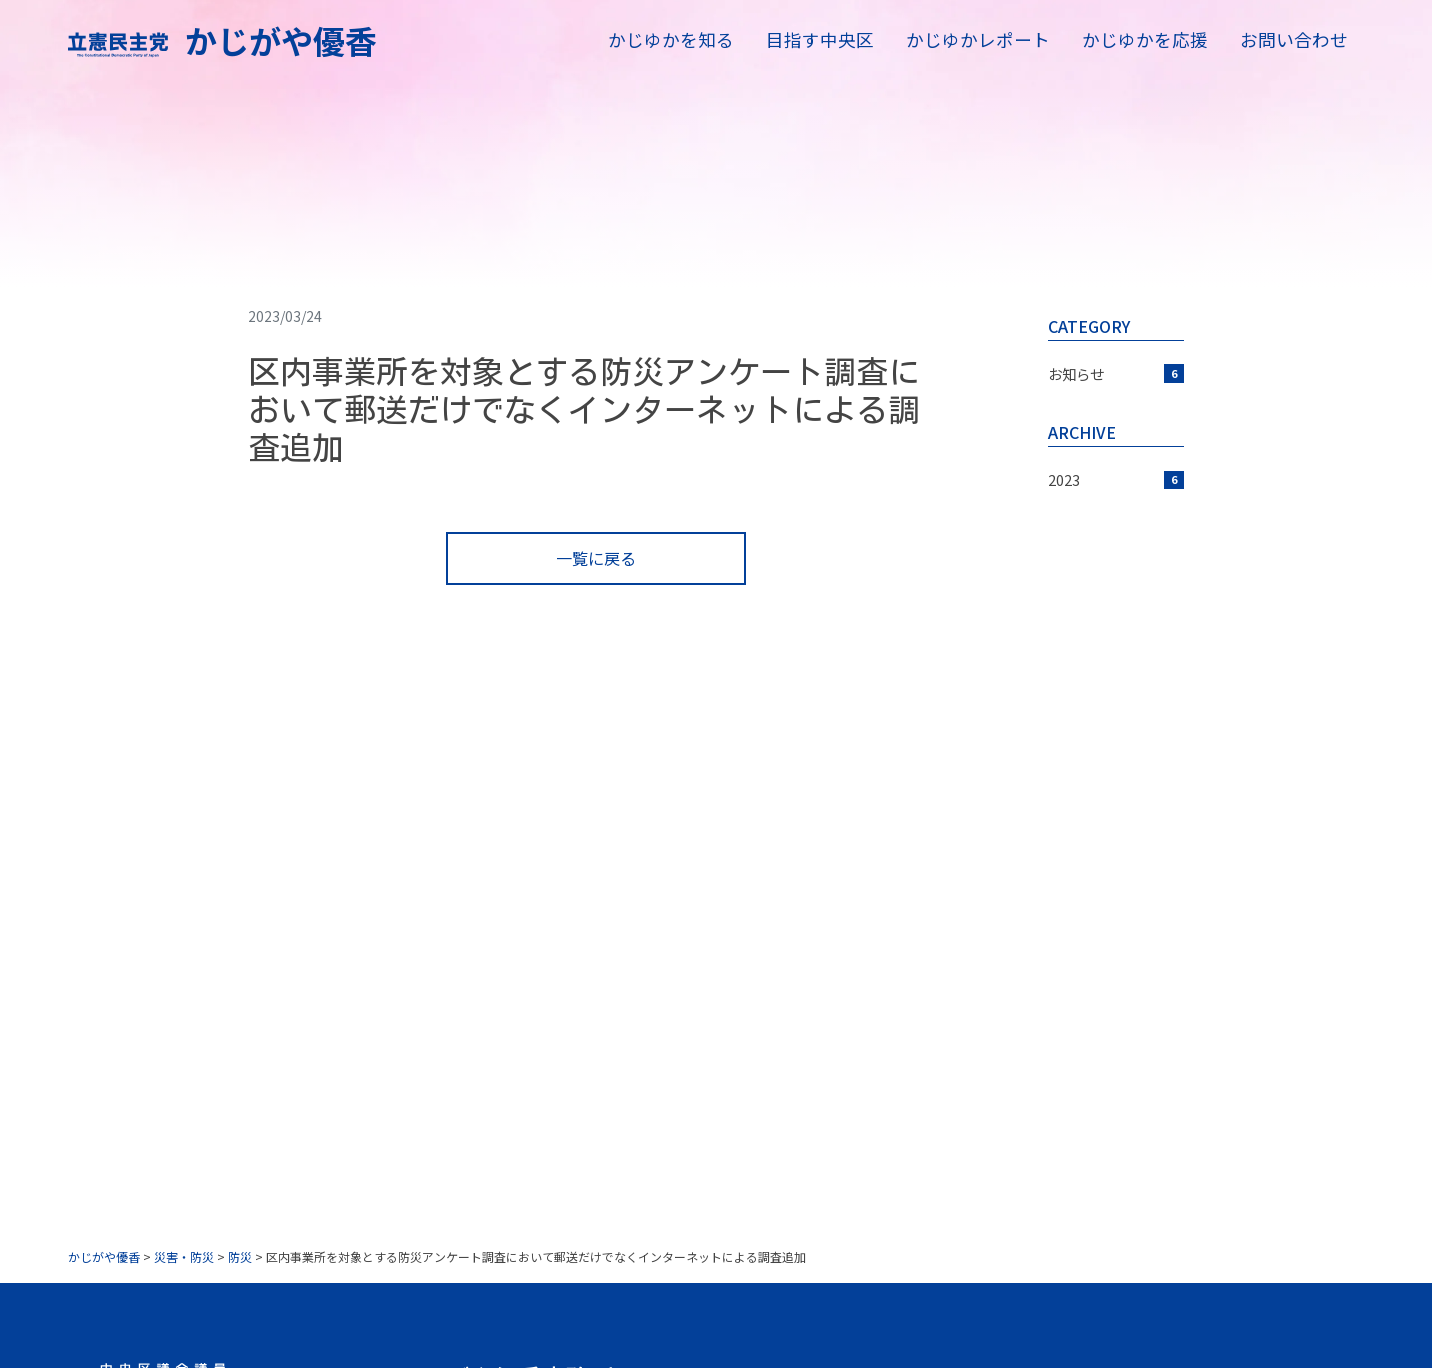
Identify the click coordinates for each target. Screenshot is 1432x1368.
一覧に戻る (596, 558)
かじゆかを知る (671, 39)
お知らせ (1116, 373)
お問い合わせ (1294, 39)
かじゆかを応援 (1145, 39)
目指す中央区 (820, 39)
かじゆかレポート (978, 39)
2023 (1116, 479)
